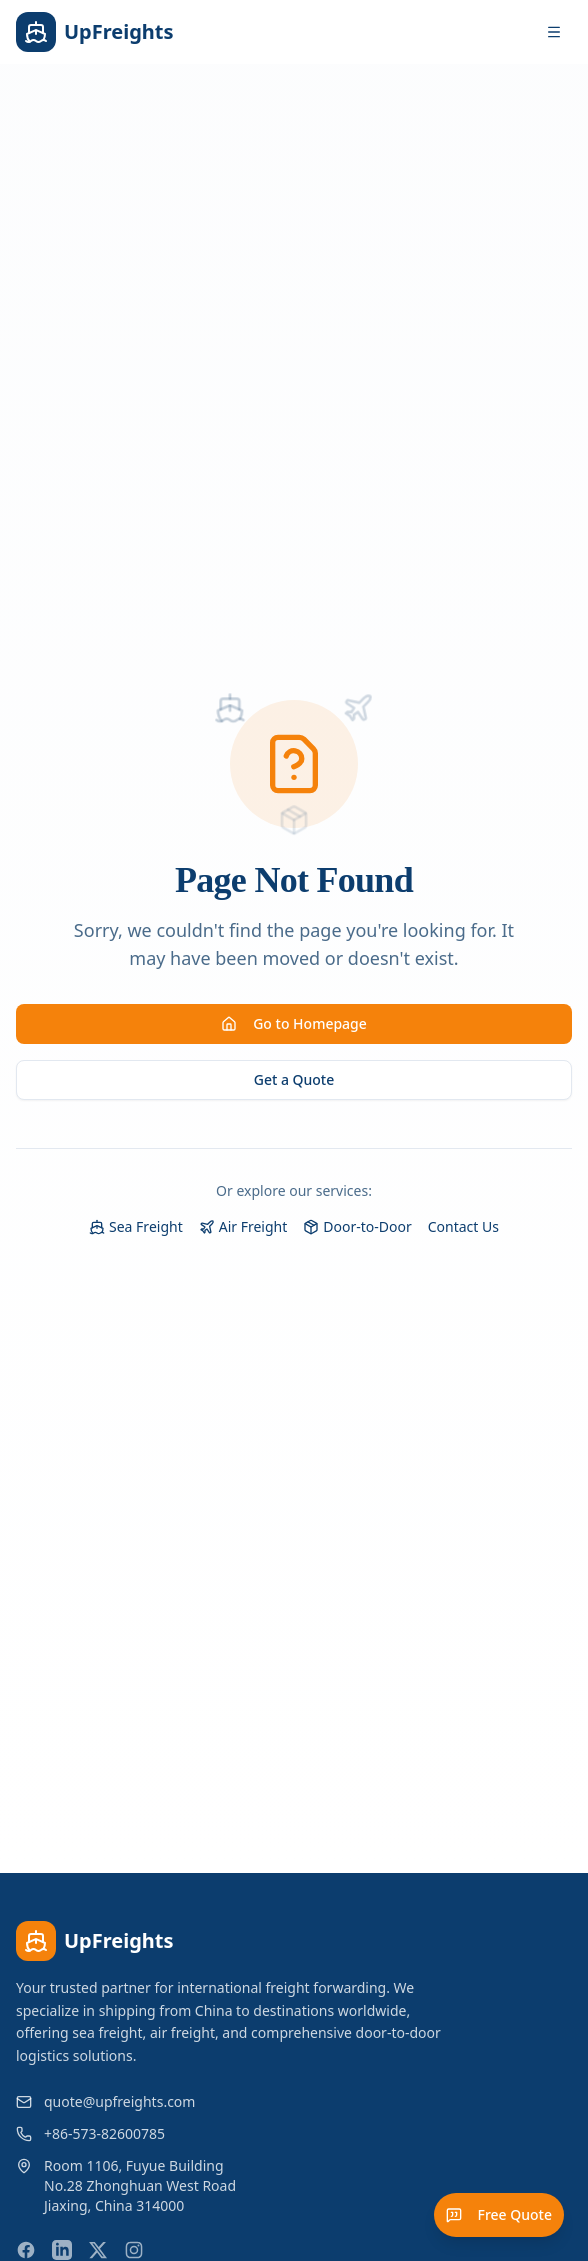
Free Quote (499, 2214)
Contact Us (463, 1226)
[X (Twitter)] (98, 2250)
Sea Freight (136, 1226)
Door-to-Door (357, 1226)
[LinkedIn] (62, 2250)
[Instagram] (134, 2250)
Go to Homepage (294, 1023)
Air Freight (243, 1226)
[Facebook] (26, 2250)
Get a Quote (294, 1079)
